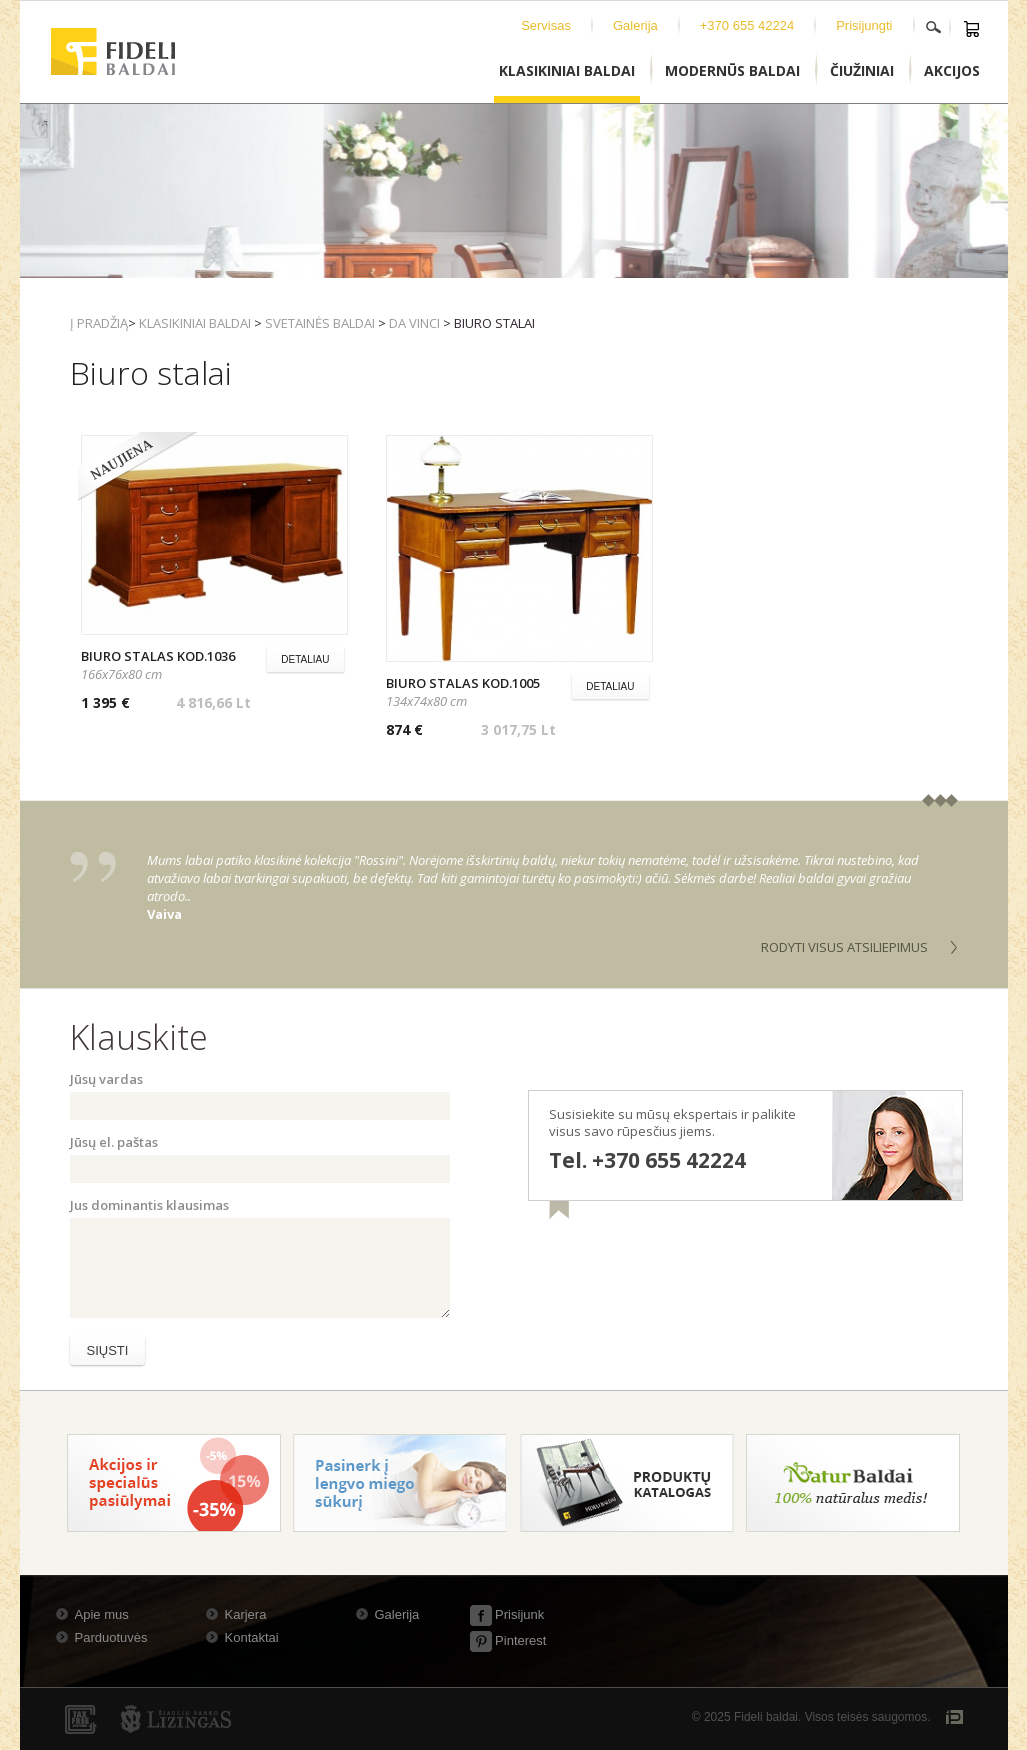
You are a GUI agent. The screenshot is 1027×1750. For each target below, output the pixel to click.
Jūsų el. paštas (114, 1142)
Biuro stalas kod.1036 (158, 656)
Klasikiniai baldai (195, 323)
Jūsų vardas (106, 1079)
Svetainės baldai (320, 323)
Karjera (246, 1614)
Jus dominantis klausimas (149, 1205)
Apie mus (102, 1614)
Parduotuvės (111, 1637)
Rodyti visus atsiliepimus (844, 947)
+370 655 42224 (747, 25)
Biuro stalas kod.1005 (463, 683)
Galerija (635, 25)
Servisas (546, 25)
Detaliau (305, 659)
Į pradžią (99, 323)
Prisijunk (507, 1614)
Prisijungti (864, 25)
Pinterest (508, 1640)
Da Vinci (414, 323)
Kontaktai (252, 1637)
